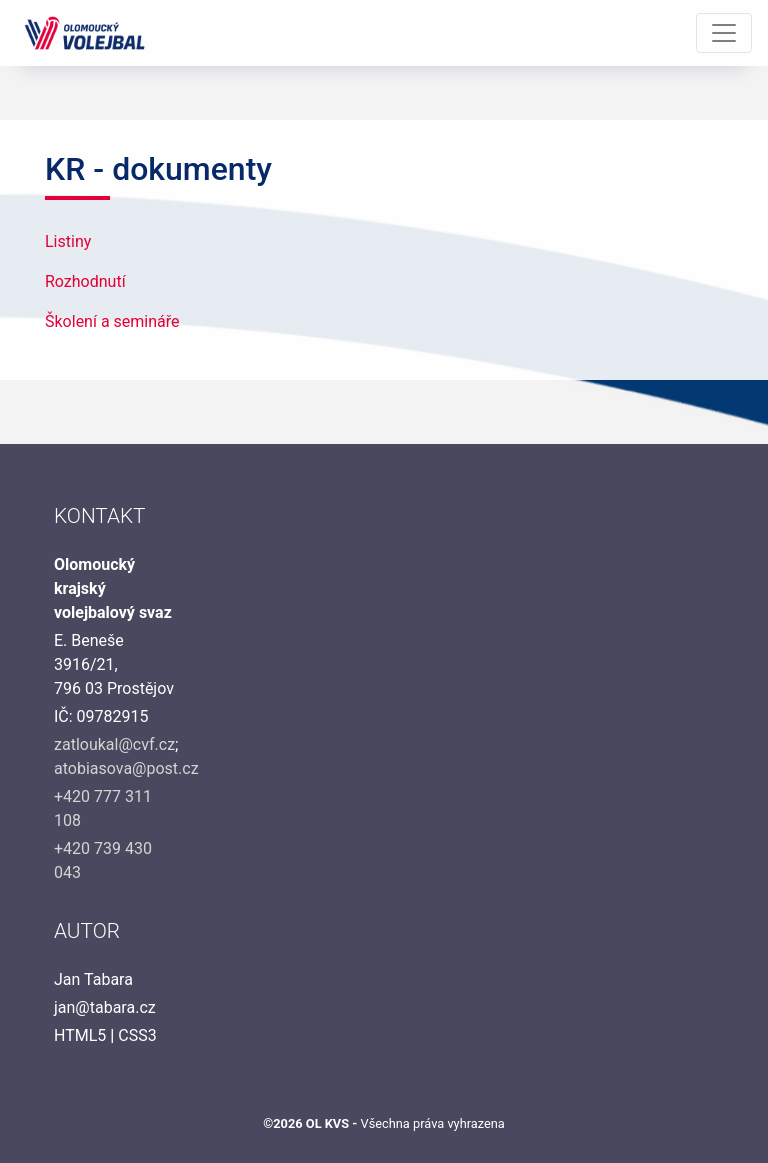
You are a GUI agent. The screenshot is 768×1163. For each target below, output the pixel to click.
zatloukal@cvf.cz (114, 744)
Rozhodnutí (85, 281)
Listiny (68, 241)
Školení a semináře (112, 321)
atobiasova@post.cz (126, 768)
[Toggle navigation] (724, 33)
